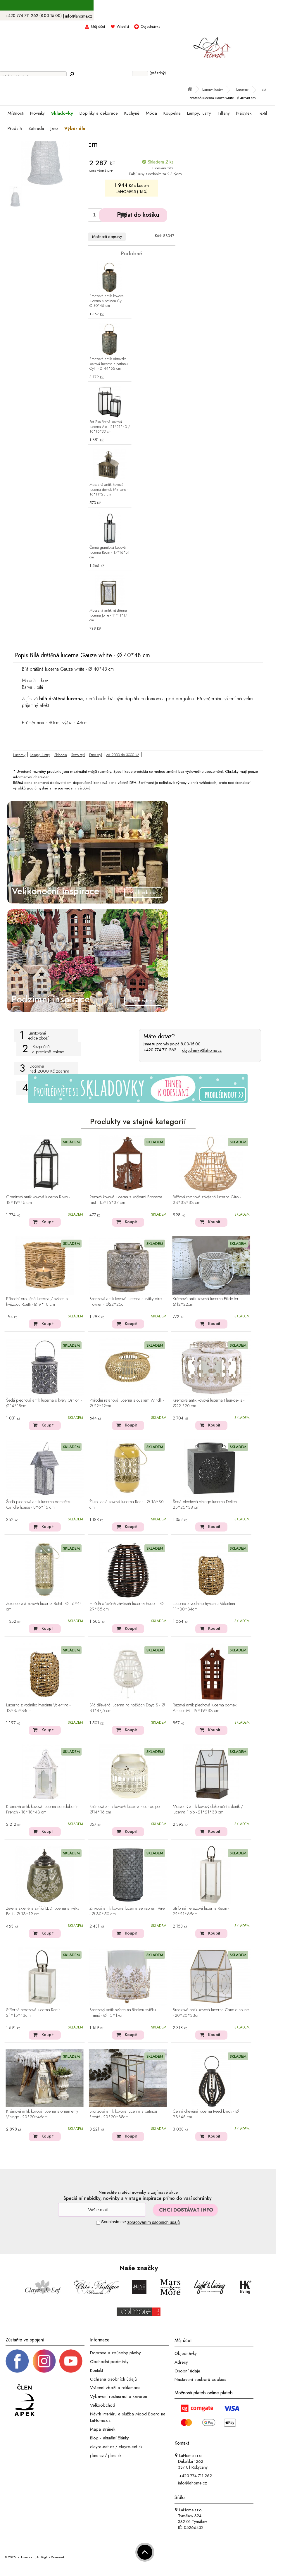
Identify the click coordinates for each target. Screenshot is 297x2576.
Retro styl (78, 755)
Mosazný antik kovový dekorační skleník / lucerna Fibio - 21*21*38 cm (208, 1809)
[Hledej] (71, 74)
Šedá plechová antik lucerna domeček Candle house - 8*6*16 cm (38, 1504)
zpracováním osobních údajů (153, 2222)
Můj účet (98, 26)
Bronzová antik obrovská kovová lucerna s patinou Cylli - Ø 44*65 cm (108, 364)
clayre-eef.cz (102, 2446)
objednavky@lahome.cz (202, 1050)
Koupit (47, 1222)
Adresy (181, 2362)
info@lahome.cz (78, 16)
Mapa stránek (102, 2429)
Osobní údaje (187, 2370)
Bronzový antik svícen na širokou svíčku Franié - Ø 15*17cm (122, 2013)
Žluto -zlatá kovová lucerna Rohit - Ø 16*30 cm (126, 1504)
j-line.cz (97, 2455)
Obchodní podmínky (109, 2361)
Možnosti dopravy (107, 237)
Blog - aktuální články (109, 2438)
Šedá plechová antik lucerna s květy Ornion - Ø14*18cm (44, 1403)
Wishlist (123, 26)
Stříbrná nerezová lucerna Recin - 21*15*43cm (34, 2013)
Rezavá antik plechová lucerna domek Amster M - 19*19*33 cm (204, 1708)
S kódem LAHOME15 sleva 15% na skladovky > (138, 5)
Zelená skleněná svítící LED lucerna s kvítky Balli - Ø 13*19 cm (42, 1911)
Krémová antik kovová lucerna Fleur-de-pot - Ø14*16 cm (126, 1809)
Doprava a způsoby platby (115, 2353)
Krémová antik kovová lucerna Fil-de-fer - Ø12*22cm (207, 1301)
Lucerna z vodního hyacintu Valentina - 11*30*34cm (205, 1606)
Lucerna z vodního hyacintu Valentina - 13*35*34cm (38, 1708)
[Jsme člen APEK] (25, 2400)
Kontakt (96, 2370)
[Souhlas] (98, 2223)
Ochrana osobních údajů (113, 2379)
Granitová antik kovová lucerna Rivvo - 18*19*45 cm (38, 1200)
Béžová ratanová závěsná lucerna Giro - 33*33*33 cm (207, 1200)
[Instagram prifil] (44, 2360)
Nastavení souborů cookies (200, 2379)
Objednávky (186, 2353)
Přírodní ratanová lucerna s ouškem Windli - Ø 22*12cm (126, 1403)
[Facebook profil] (17, 2360)
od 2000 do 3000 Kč (122, 755)
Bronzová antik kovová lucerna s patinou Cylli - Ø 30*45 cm (107, 301)
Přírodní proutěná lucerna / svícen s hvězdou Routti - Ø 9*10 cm (37, 1301)
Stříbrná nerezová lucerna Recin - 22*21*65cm (201, 1911)
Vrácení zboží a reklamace (115, 2387)
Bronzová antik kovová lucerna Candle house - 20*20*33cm (211, 2013)
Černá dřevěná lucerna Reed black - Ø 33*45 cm (206, 2114)
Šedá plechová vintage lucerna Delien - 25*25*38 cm (206, 1504)
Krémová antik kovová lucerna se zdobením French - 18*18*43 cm (43, 1809)
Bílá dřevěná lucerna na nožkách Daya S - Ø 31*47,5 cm (127, 1708)
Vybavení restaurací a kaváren (118, 2396)
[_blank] (70, 2360)
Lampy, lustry (40, 755)
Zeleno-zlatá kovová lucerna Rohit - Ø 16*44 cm (44, 1606)
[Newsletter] (102, 2210)
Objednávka (150, 26)
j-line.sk (114, 2455)
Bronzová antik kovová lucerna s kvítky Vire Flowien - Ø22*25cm (125, 1301)
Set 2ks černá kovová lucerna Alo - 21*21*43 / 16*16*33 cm (109, 426)
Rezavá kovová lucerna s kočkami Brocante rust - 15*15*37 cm (125, 1200)
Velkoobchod (102, 2405)
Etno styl (95, 755)
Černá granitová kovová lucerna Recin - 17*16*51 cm (109, 552)
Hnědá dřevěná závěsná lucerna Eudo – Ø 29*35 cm (126, 1606)
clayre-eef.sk (130, 2446)
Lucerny (19, 755)
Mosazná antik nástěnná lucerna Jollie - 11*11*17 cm (108, 615)
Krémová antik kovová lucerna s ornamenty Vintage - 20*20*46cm (42, 2114)
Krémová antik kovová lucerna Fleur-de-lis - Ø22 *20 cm (208, 1403)
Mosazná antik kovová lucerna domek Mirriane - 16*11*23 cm (108, 489)
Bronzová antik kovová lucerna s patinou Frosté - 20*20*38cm (123, 2114)
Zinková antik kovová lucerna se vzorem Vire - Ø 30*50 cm (127, 1911)
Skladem (60, 755)
